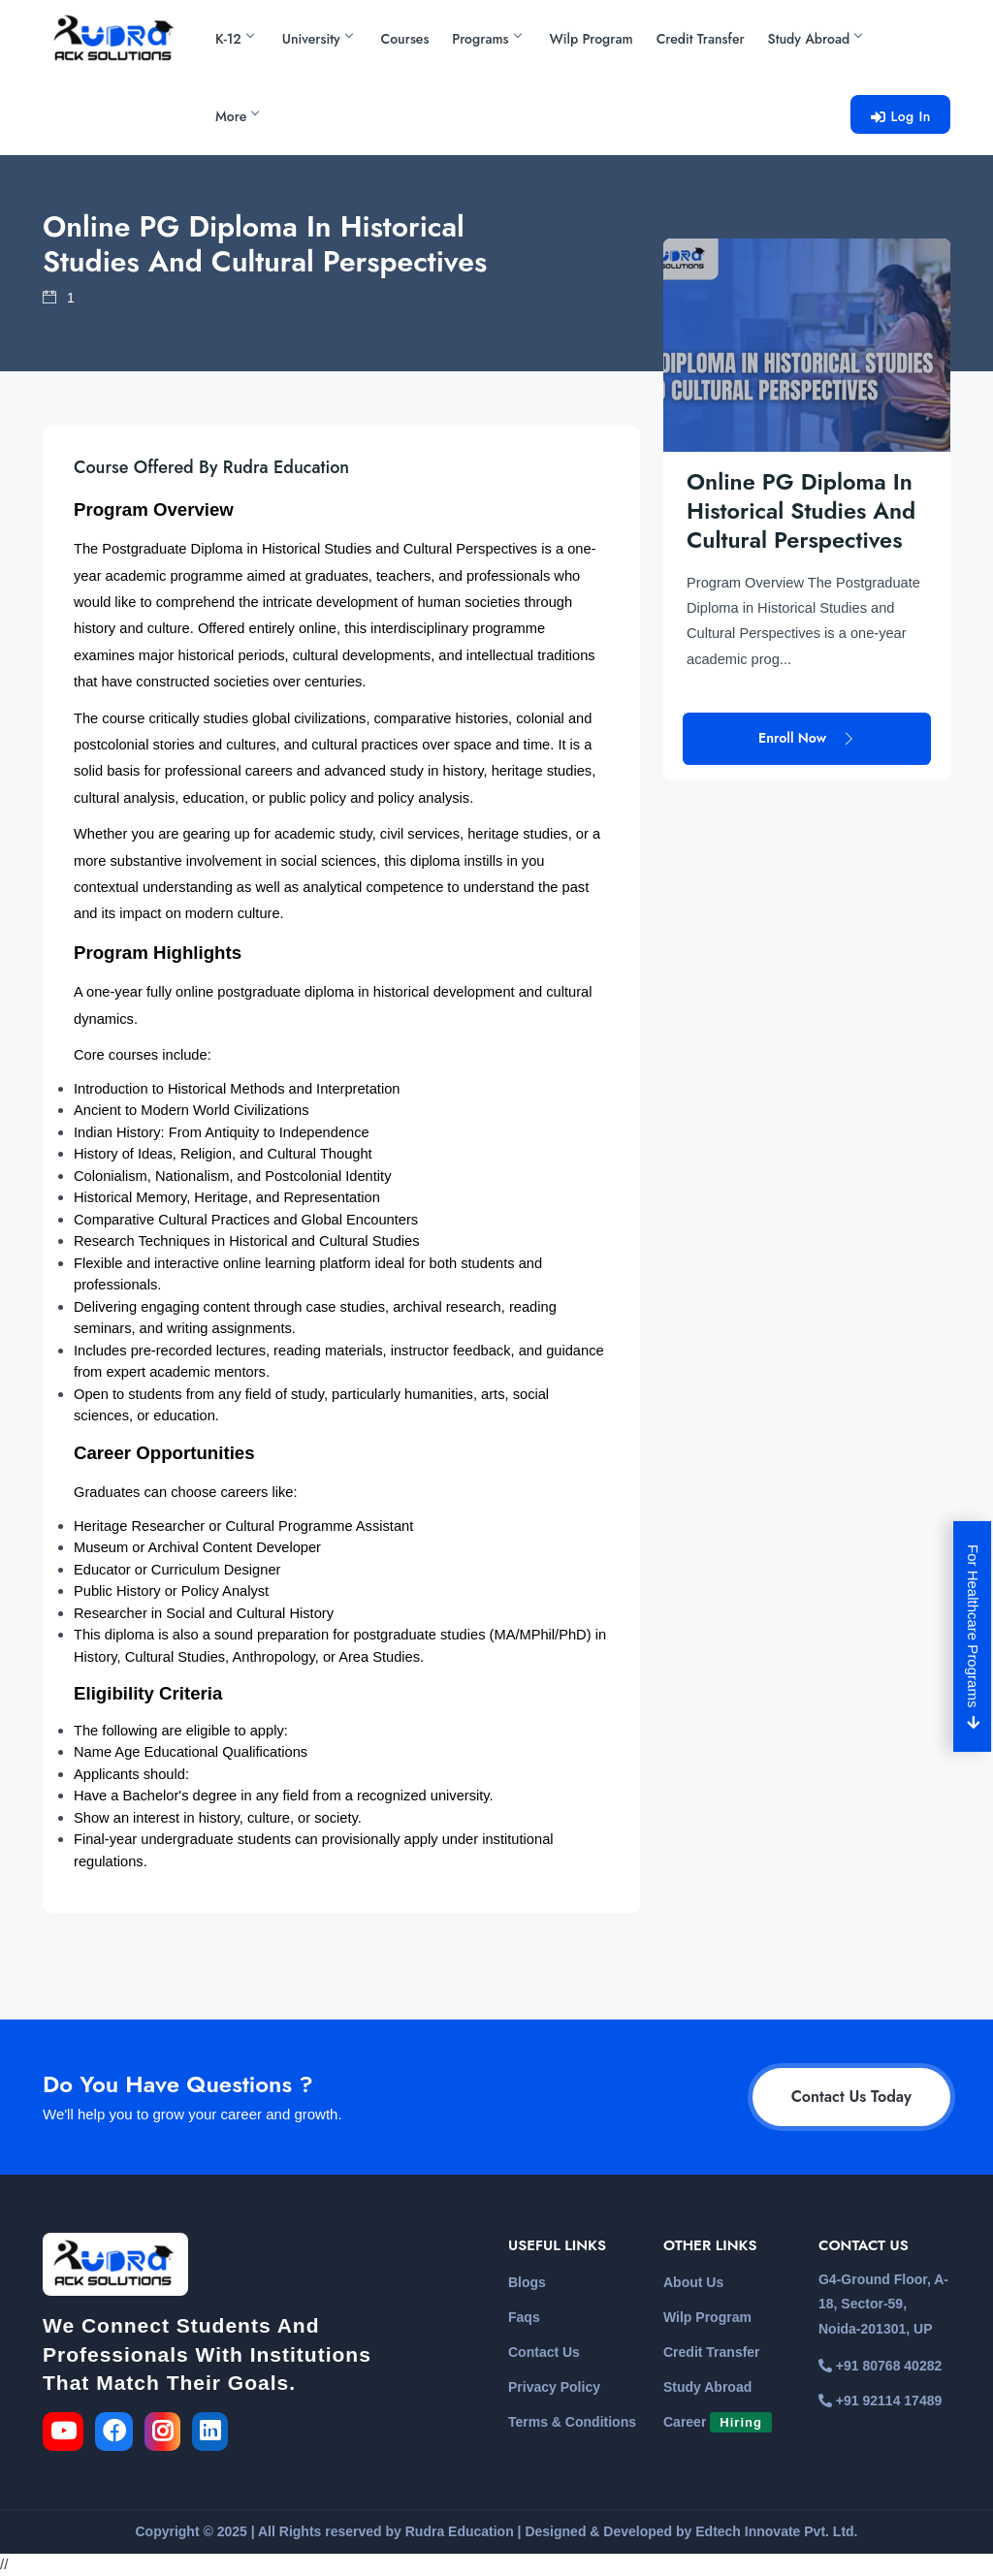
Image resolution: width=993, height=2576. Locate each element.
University (317, 38)
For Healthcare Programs (974, 1636)
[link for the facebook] (119, 2434)
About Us (693, 2282)
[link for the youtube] (67, 2434)
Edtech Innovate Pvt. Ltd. (776, 2531)
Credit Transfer (701, 38)
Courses (405, 38)
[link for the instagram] (166, 2434)
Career (717, 2422)
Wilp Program (591, 38)
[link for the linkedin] (214, 2434)
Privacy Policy (554, 2387)
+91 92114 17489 (880, 2400)
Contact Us (544, 2352)
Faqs (524, 2317)
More (236, 116)
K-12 (234, 38)
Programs (486, 38)
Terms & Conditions (572, 2422)
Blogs (527, 2282)
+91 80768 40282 (880, 2365)
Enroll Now (806, 646)
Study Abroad (815, 38)
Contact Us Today (851, 2096)
